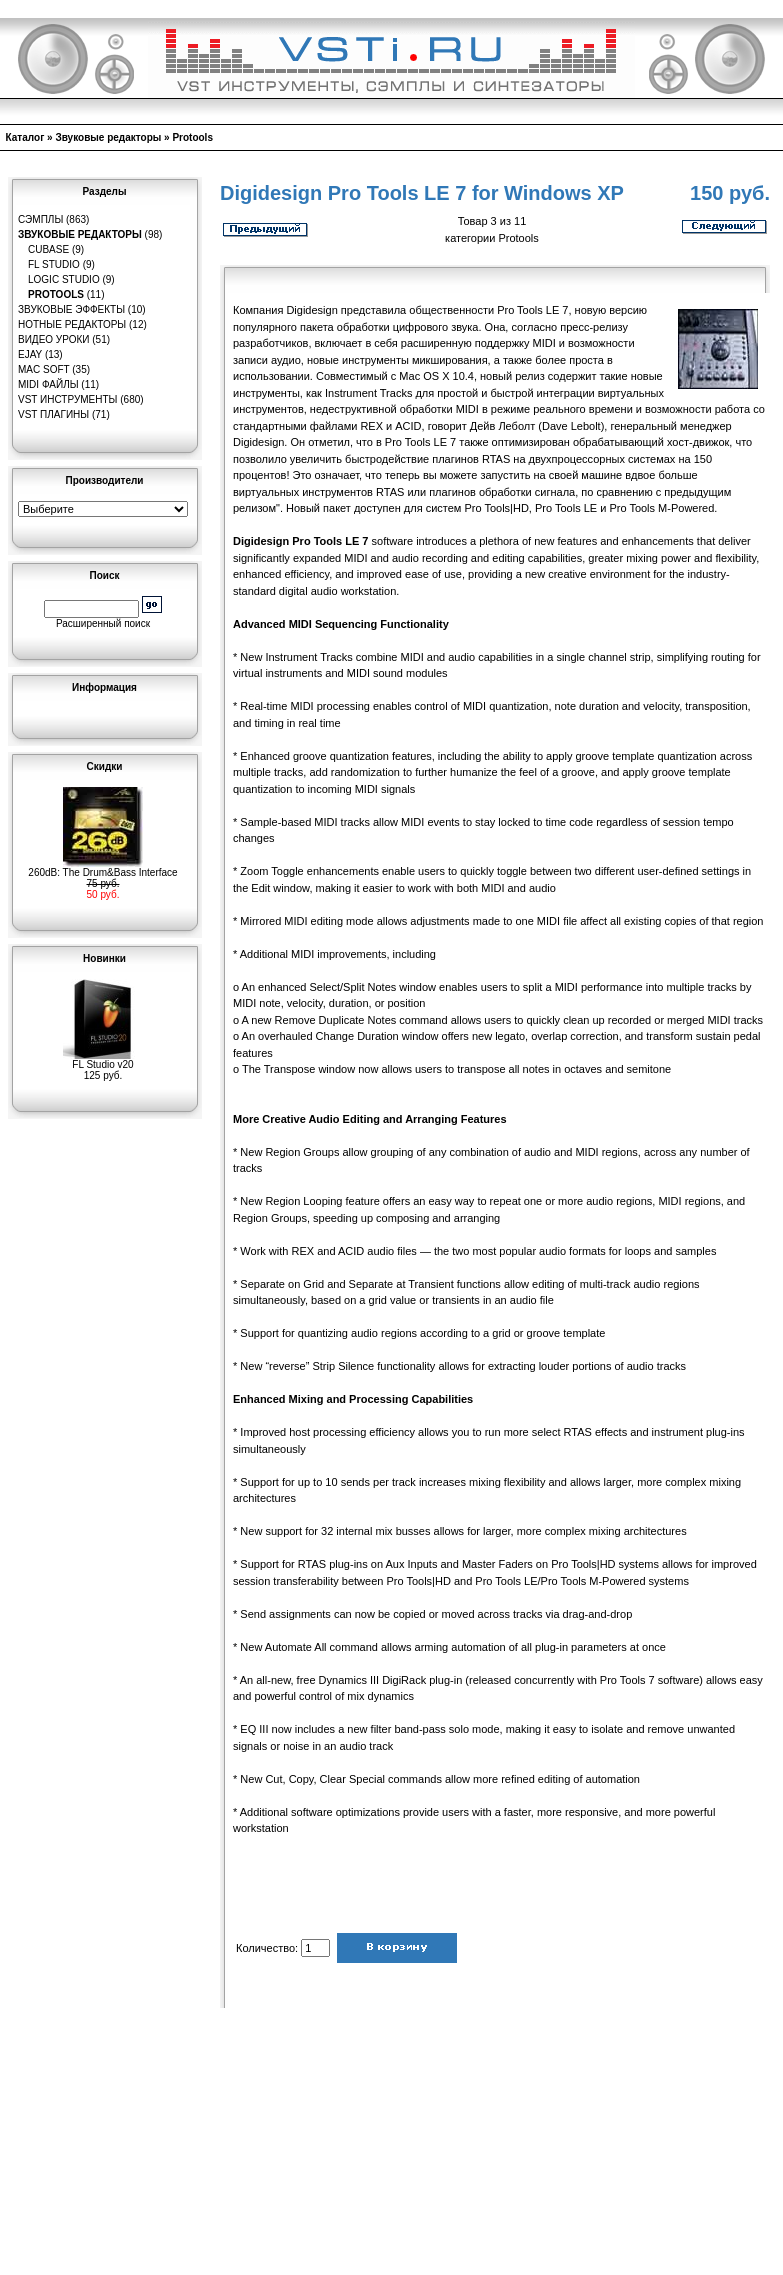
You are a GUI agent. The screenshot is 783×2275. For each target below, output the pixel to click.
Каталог (25, 137)
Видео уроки (53, 339)
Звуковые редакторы (108, 137)
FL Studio (54, 264)
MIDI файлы (48, 384)
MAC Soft (43, 369)
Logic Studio (64, 279)
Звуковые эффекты (71, 309)
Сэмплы (40, 219)
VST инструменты (67, 399)
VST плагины (53, 414)
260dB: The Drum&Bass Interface (102, 868)
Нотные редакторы (72, 324)
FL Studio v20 (103, 1060)
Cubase (48, 249)
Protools (192, 137)
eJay (30, 354)
